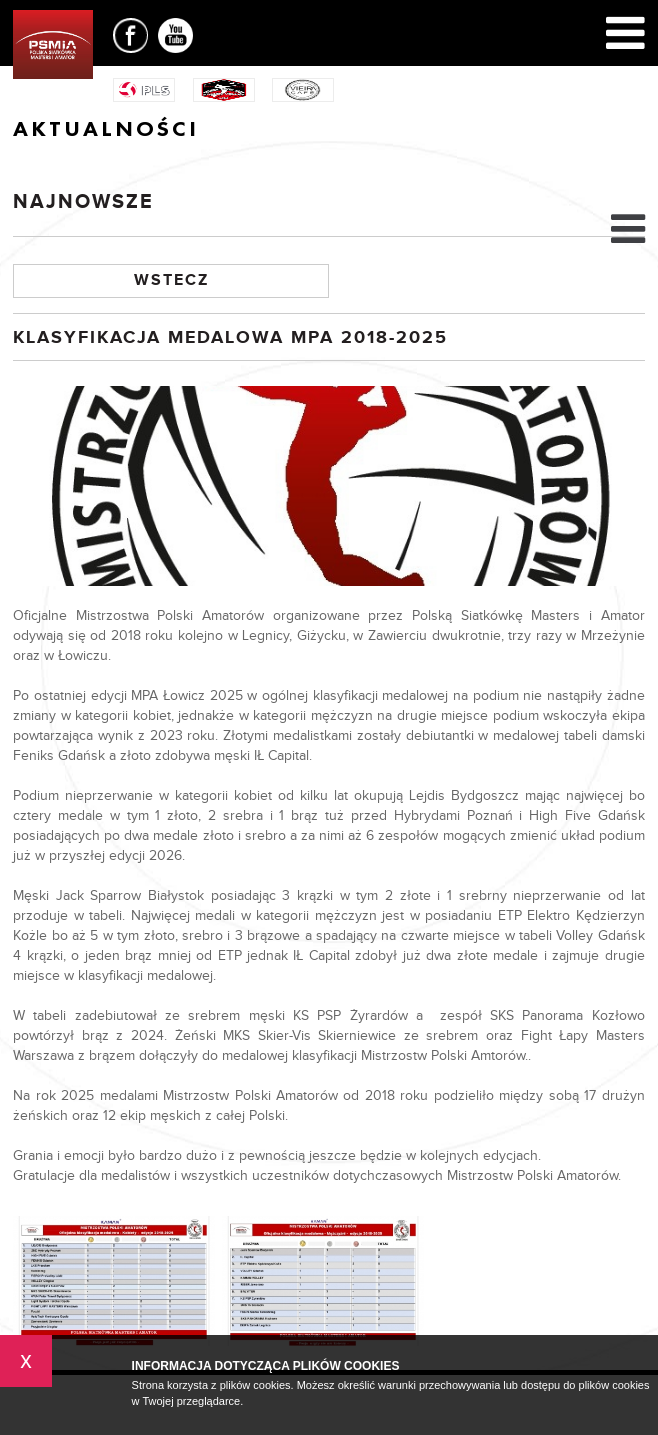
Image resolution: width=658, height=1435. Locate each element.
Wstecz (171, 280)
